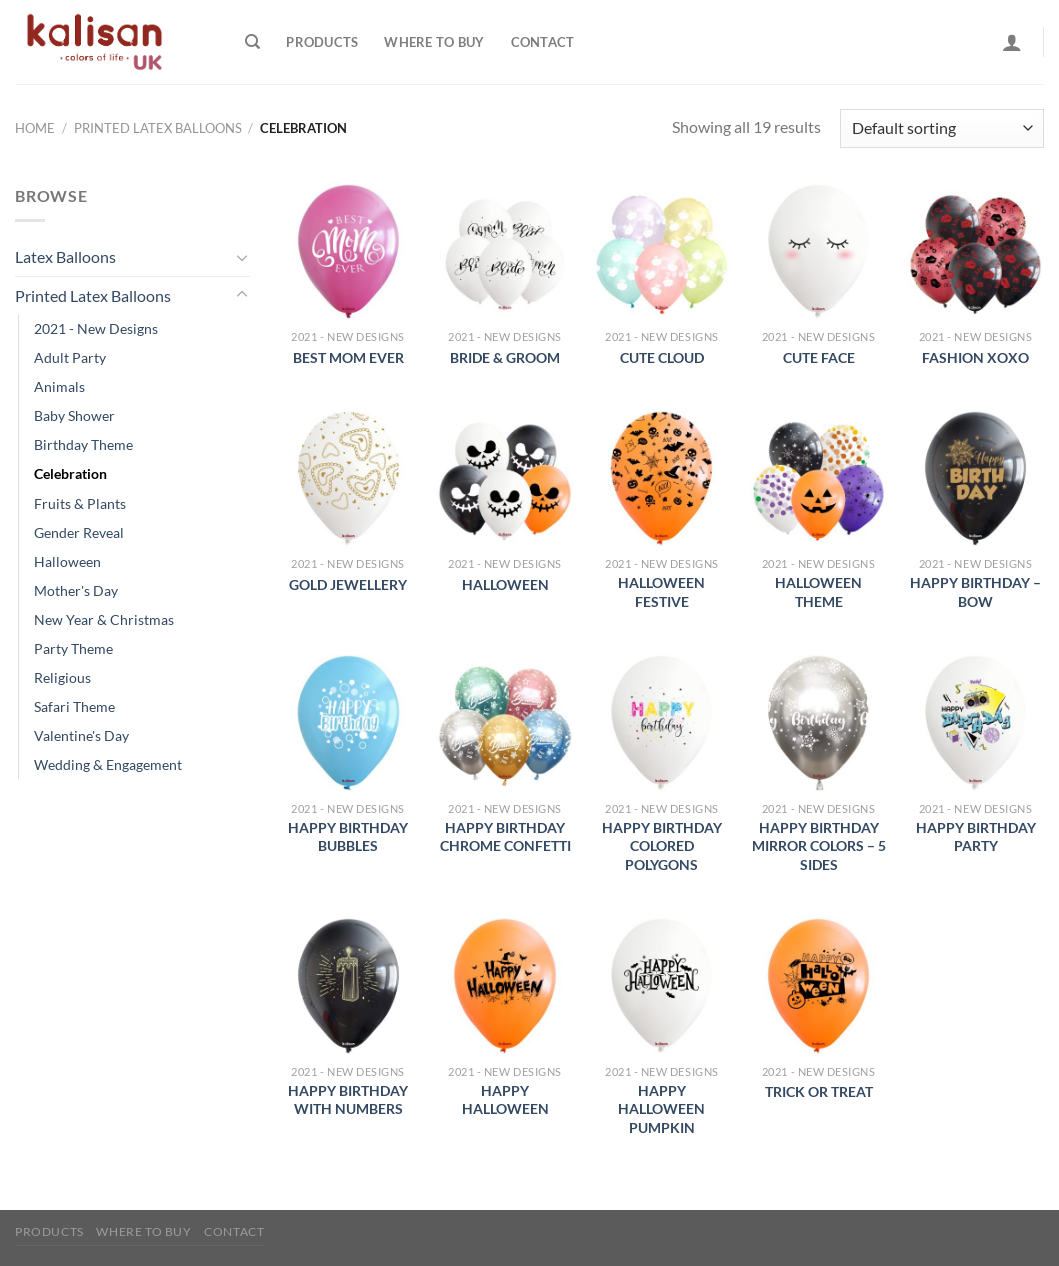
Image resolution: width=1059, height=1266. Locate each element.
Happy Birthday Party (976, 837)
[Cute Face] (818, 251)
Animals (59, 386)
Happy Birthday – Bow (975, 592)
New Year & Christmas (104, 619)
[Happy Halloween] (504, 985)
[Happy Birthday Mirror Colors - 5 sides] (818, 722)
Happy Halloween (505, 1100)
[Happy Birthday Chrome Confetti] (504, 722)
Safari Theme (74, 706)
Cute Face (819, 357)
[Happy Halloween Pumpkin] (661, 985)
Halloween (67, 561)
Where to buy (434, 42)
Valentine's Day (81, 735)
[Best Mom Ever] (348, 251)
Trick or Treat (819, 1091)
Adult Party (70, 357)
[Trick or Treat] (818, 985)
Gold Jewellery (348, 584)
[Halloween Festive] (661, 478)
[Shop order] (942, 128)
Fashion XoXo (975, 357)
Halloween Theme (818, 592)
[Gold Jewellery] (348, 478)
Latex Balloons (65, 256)
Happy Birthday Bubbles (348, 837)
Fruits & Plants (80, 503)
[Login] (1012, 42)
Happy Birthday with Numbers (348, 1100)
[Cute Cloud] (661, 251)
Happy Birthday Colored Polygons (662, 846)
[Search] (252, 42)
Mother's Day (76, 590)
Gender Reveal (79, 532)
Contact (543, 42)
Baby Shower (74, 415)
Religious (62, 677)
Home (35, 128)
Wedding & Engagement (108, 764)
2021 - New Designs (96, 328)
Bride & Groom (505, 357)
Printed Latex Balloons (158, 128)
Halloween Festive (661, 592)
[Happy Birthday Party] (975, 722)
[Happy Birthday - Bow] (975, 478)
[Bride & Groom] (504, 251)
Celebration (70, 473)
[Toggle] (242, 257)
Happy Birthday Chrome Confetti (505, 837)
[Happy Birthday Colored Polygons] (661, 722)
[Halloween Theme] (818, 478)
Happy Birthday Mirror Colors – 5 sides (819, 846)
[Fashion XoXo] (975, 251)
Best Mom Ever (348, 357)
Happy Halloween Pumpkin (661, 1109)
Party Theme (73, 648)
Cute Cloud (662, 357)
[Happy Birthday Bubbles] (348, 722)
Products (322, 42)
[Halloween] (504, 478)
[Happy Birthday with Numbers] (348, 985)
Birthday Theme (83, 444)
